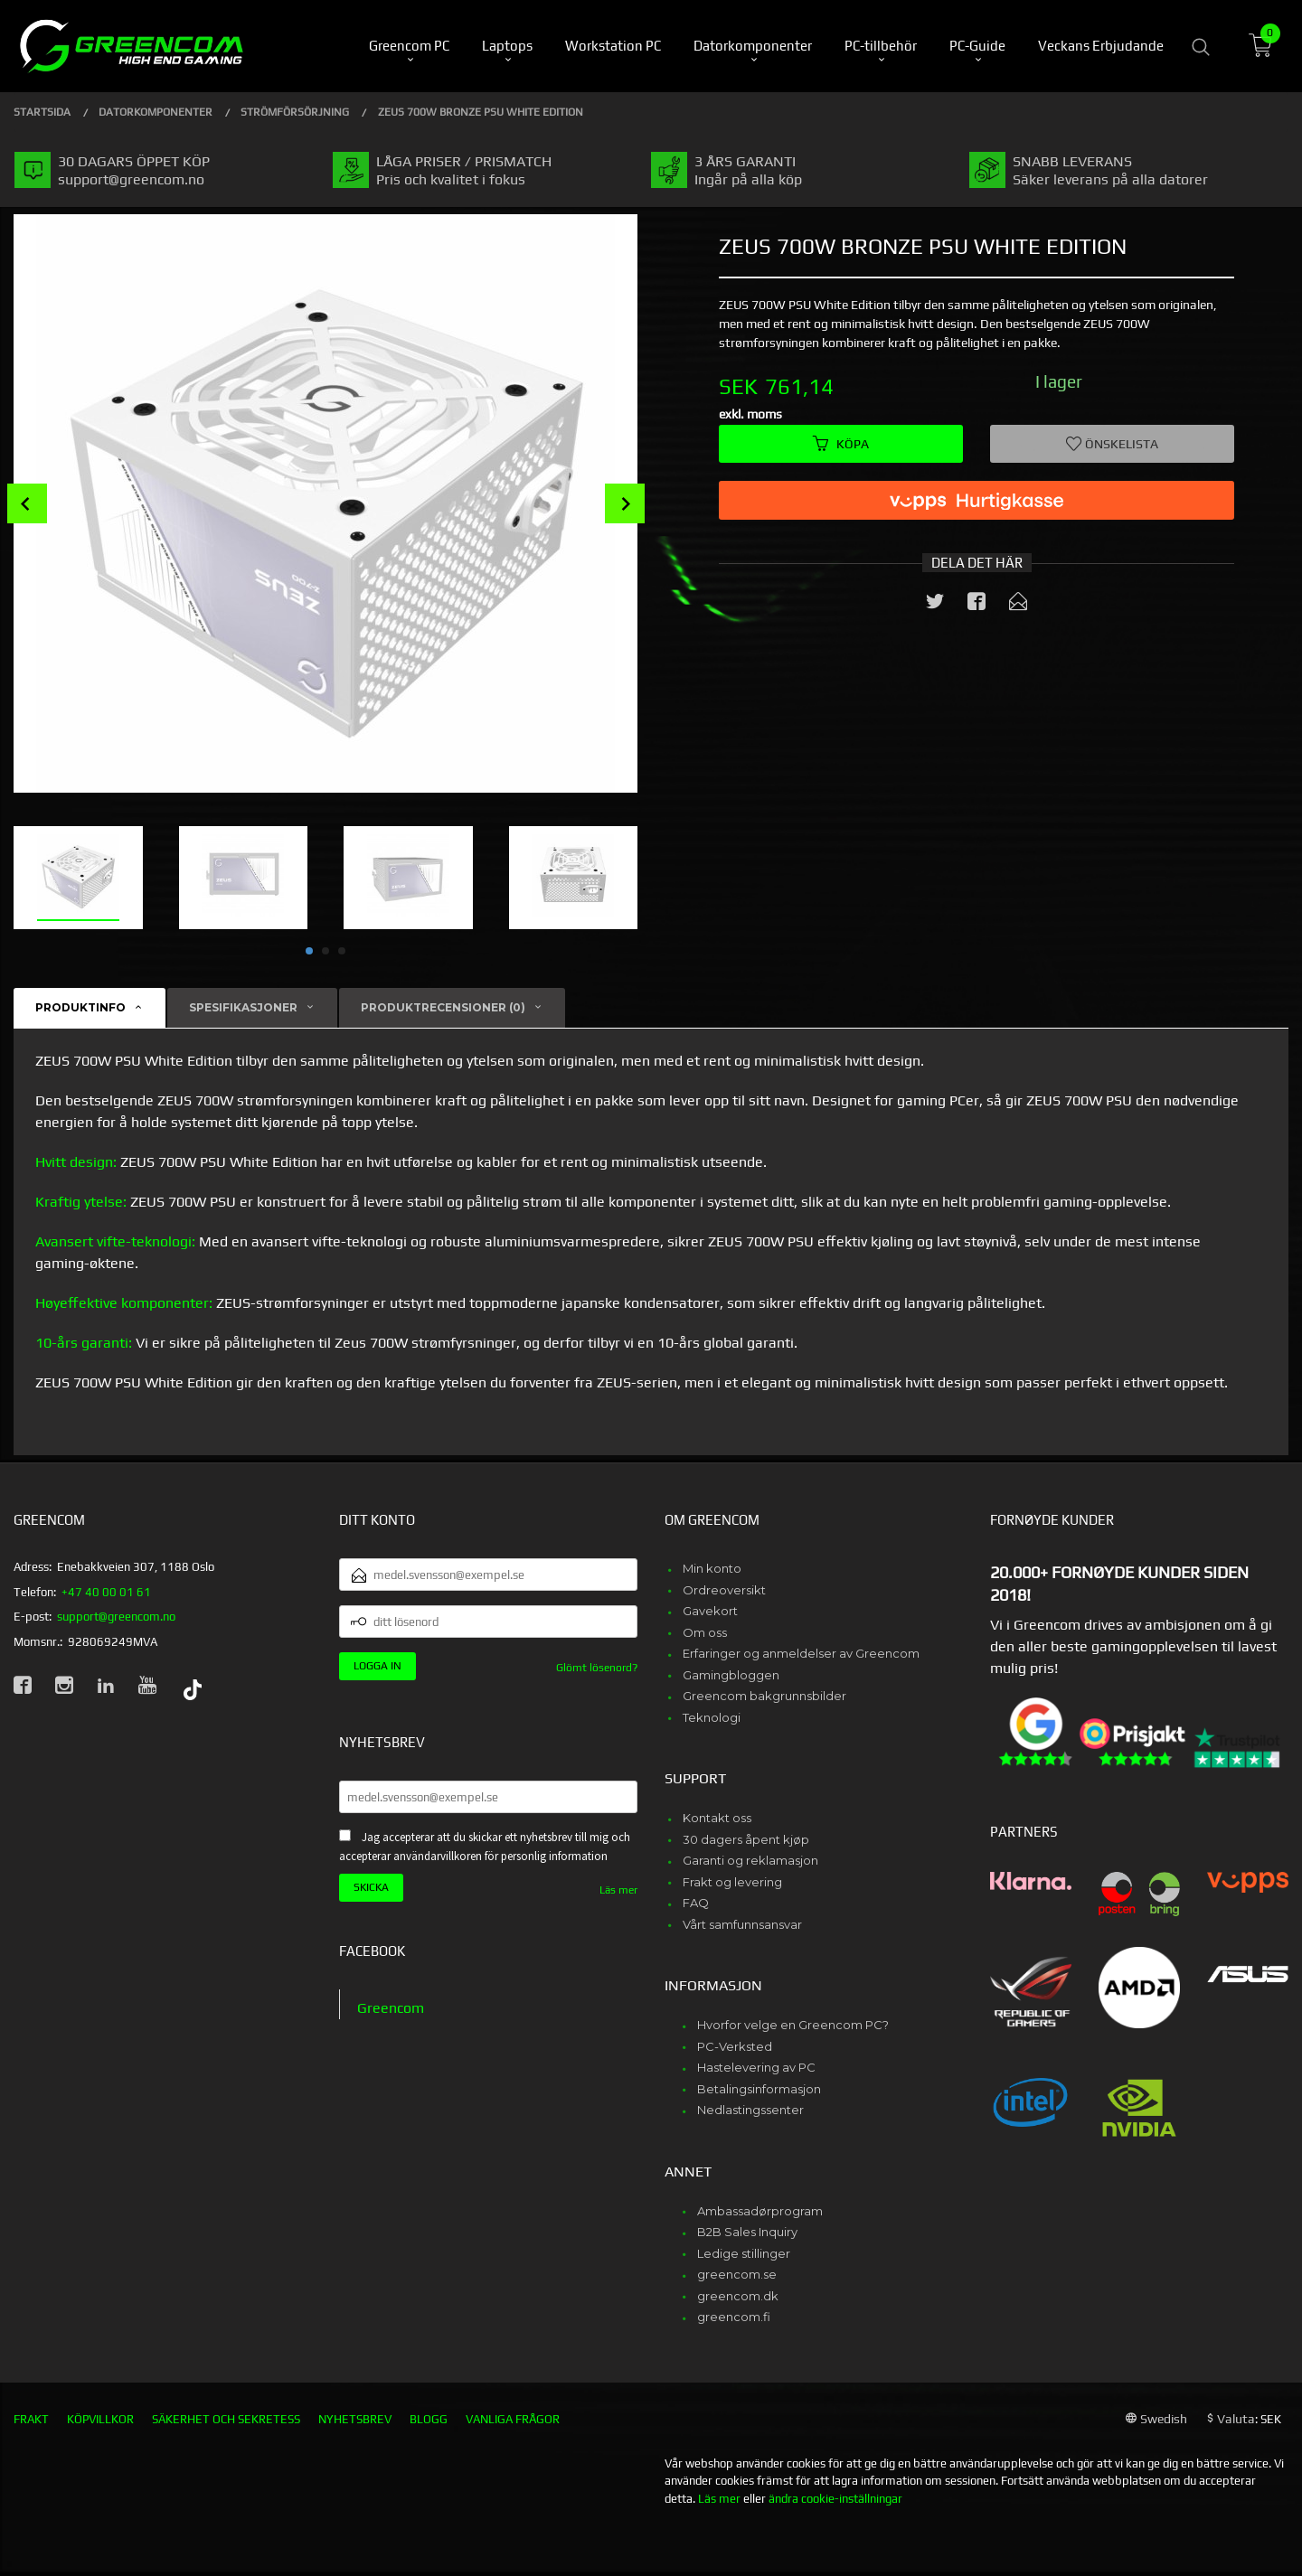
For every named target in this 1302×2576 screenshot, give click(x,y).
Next (625, 503)
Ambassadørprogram (760, 2211)
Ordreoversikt (724, 1590)
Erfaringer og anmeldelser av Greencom (801, 1653)
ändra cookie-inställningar (835, 2498)
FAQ (696, 1902)
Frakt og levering (732, 1882)
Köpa (841, 444)
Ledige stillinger (743, 2253)
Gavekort (710, 1610)
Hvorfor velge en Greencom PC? (793, 2024)
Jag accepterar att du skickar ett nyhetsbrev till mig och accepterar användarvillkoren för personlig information (484, 1846)
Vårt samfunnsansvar (742, 1924)
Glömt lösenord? (596, 1667)
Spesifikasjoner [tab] (243, 1007)
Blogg (429, 2419)
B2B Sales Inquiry (747, 2231)
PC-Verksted (734, 2046)
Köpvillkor (100, 2419)
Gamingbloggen (731, 1675)
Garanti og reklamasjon (750, 1860)
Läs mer (618, 1890)
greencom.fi (733, 2316)
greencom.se (737, 2274)
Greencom (390, 2008)
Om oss (705, 1632)
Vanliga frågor (513, 2419)
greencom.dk (737, 2296)
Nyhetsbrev (355, 2419)
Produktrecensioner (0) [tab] (443, 1007)
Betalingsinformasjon (759, 2089)
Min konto (712, 1568)
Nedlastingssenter (750, 2109)
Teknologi (712, 1717)
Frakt (31, 2419)
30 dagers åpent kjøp (746, 1839)
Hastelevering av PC (756, 2067)
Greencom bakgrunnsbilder (764, 1695)
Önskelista (1112, 444)
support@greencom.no (116, 1616)
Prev (27, 503)
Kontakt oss (717, 1817)
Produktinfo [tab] (80, 1007)
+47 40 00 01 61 (106, 1592)
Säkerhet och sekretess (226, 2419)
